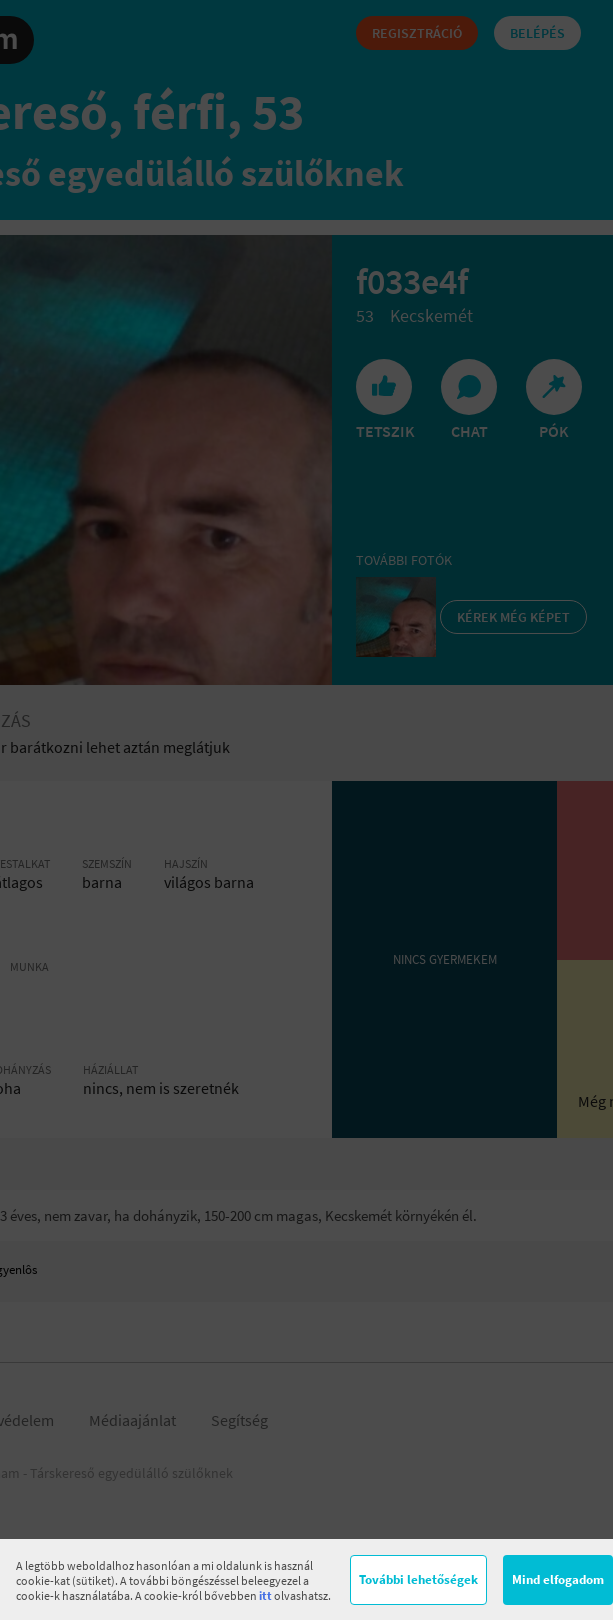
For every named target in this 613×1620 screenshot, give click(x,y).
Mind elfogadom (558, 1579)
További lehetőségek (418, 1579)
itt (265, 1595)
